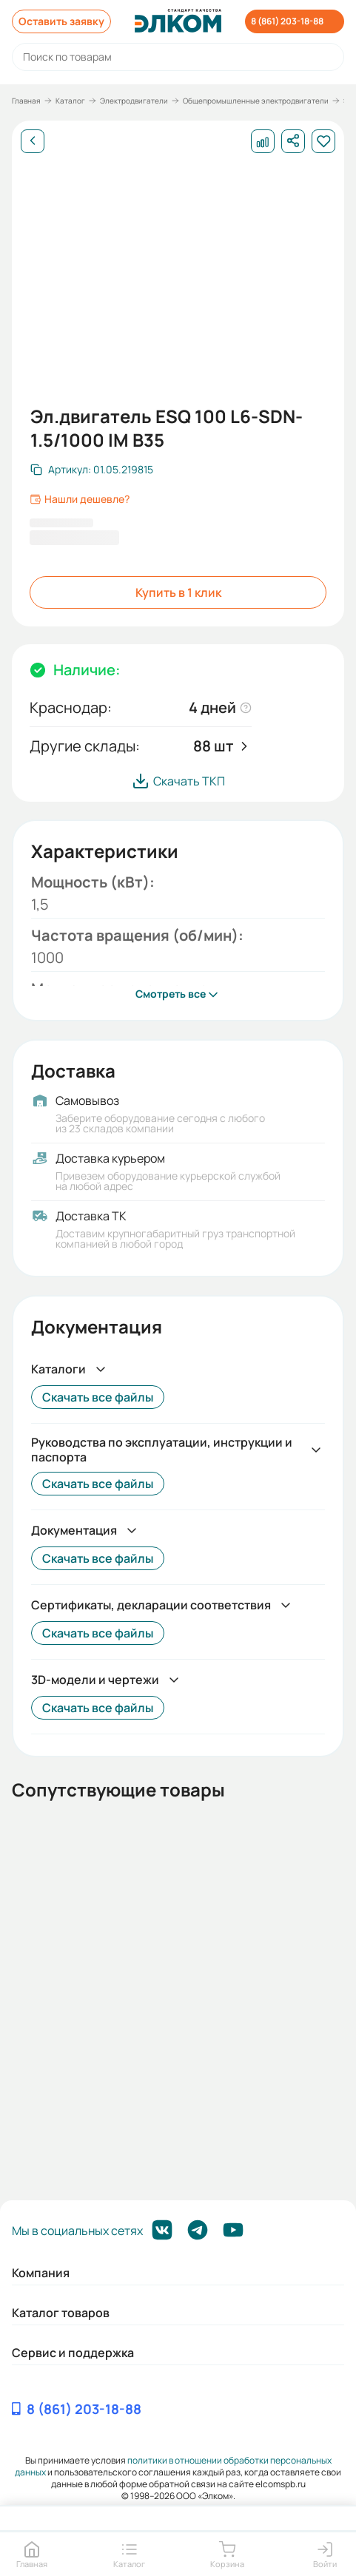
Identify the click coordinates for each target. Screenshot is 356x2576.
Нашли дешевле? (80, 499)
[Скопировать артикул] (91, 470)
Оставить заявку (61, 21)
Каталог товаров (61, 2313)
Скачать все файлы (97, 1397)
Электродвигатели (134, 100)
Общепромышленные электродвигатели (256, 100)
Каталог (70, 100)
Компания (41, 2273)
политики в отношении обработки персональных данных (173, 2466)
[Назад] (32, 141)
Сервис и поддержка (73, 2353)
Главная (26, 100)
